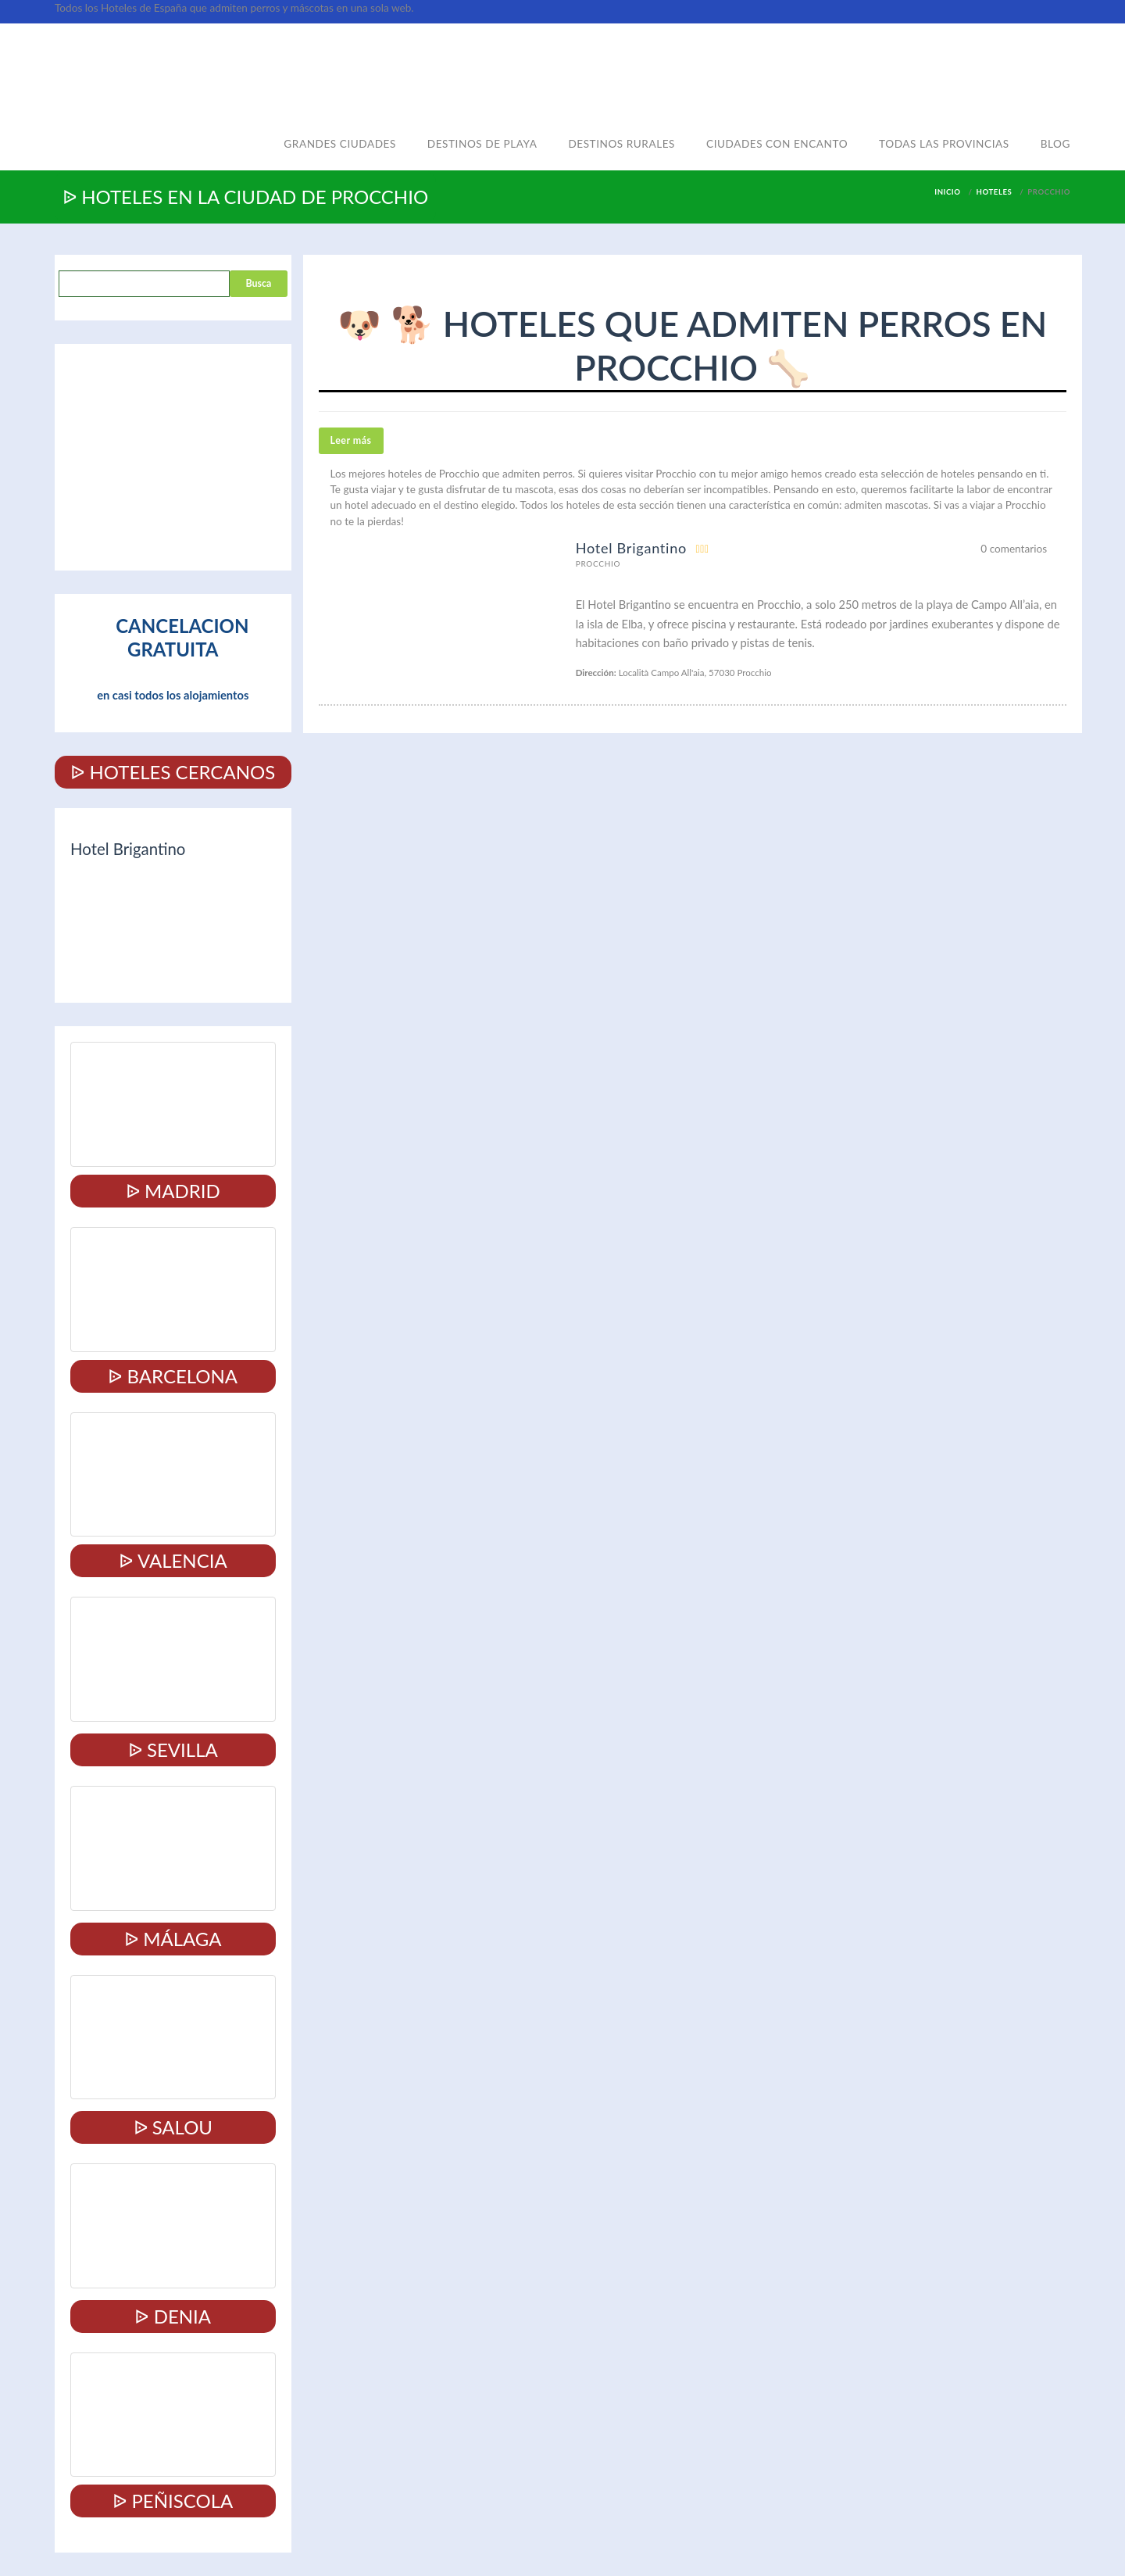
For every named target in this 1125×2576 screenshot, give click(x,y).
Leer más (351, 440)
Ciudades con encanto (777, 144)
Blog (1055, 144)
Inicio (947, 192)
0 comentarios (1013, 548)
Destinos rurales (621, 144)
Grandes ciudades (340, 144)
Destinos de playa (482, 144)
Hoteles (994, 192)
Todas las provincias (944, 144)
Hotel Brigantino (631, 547)
